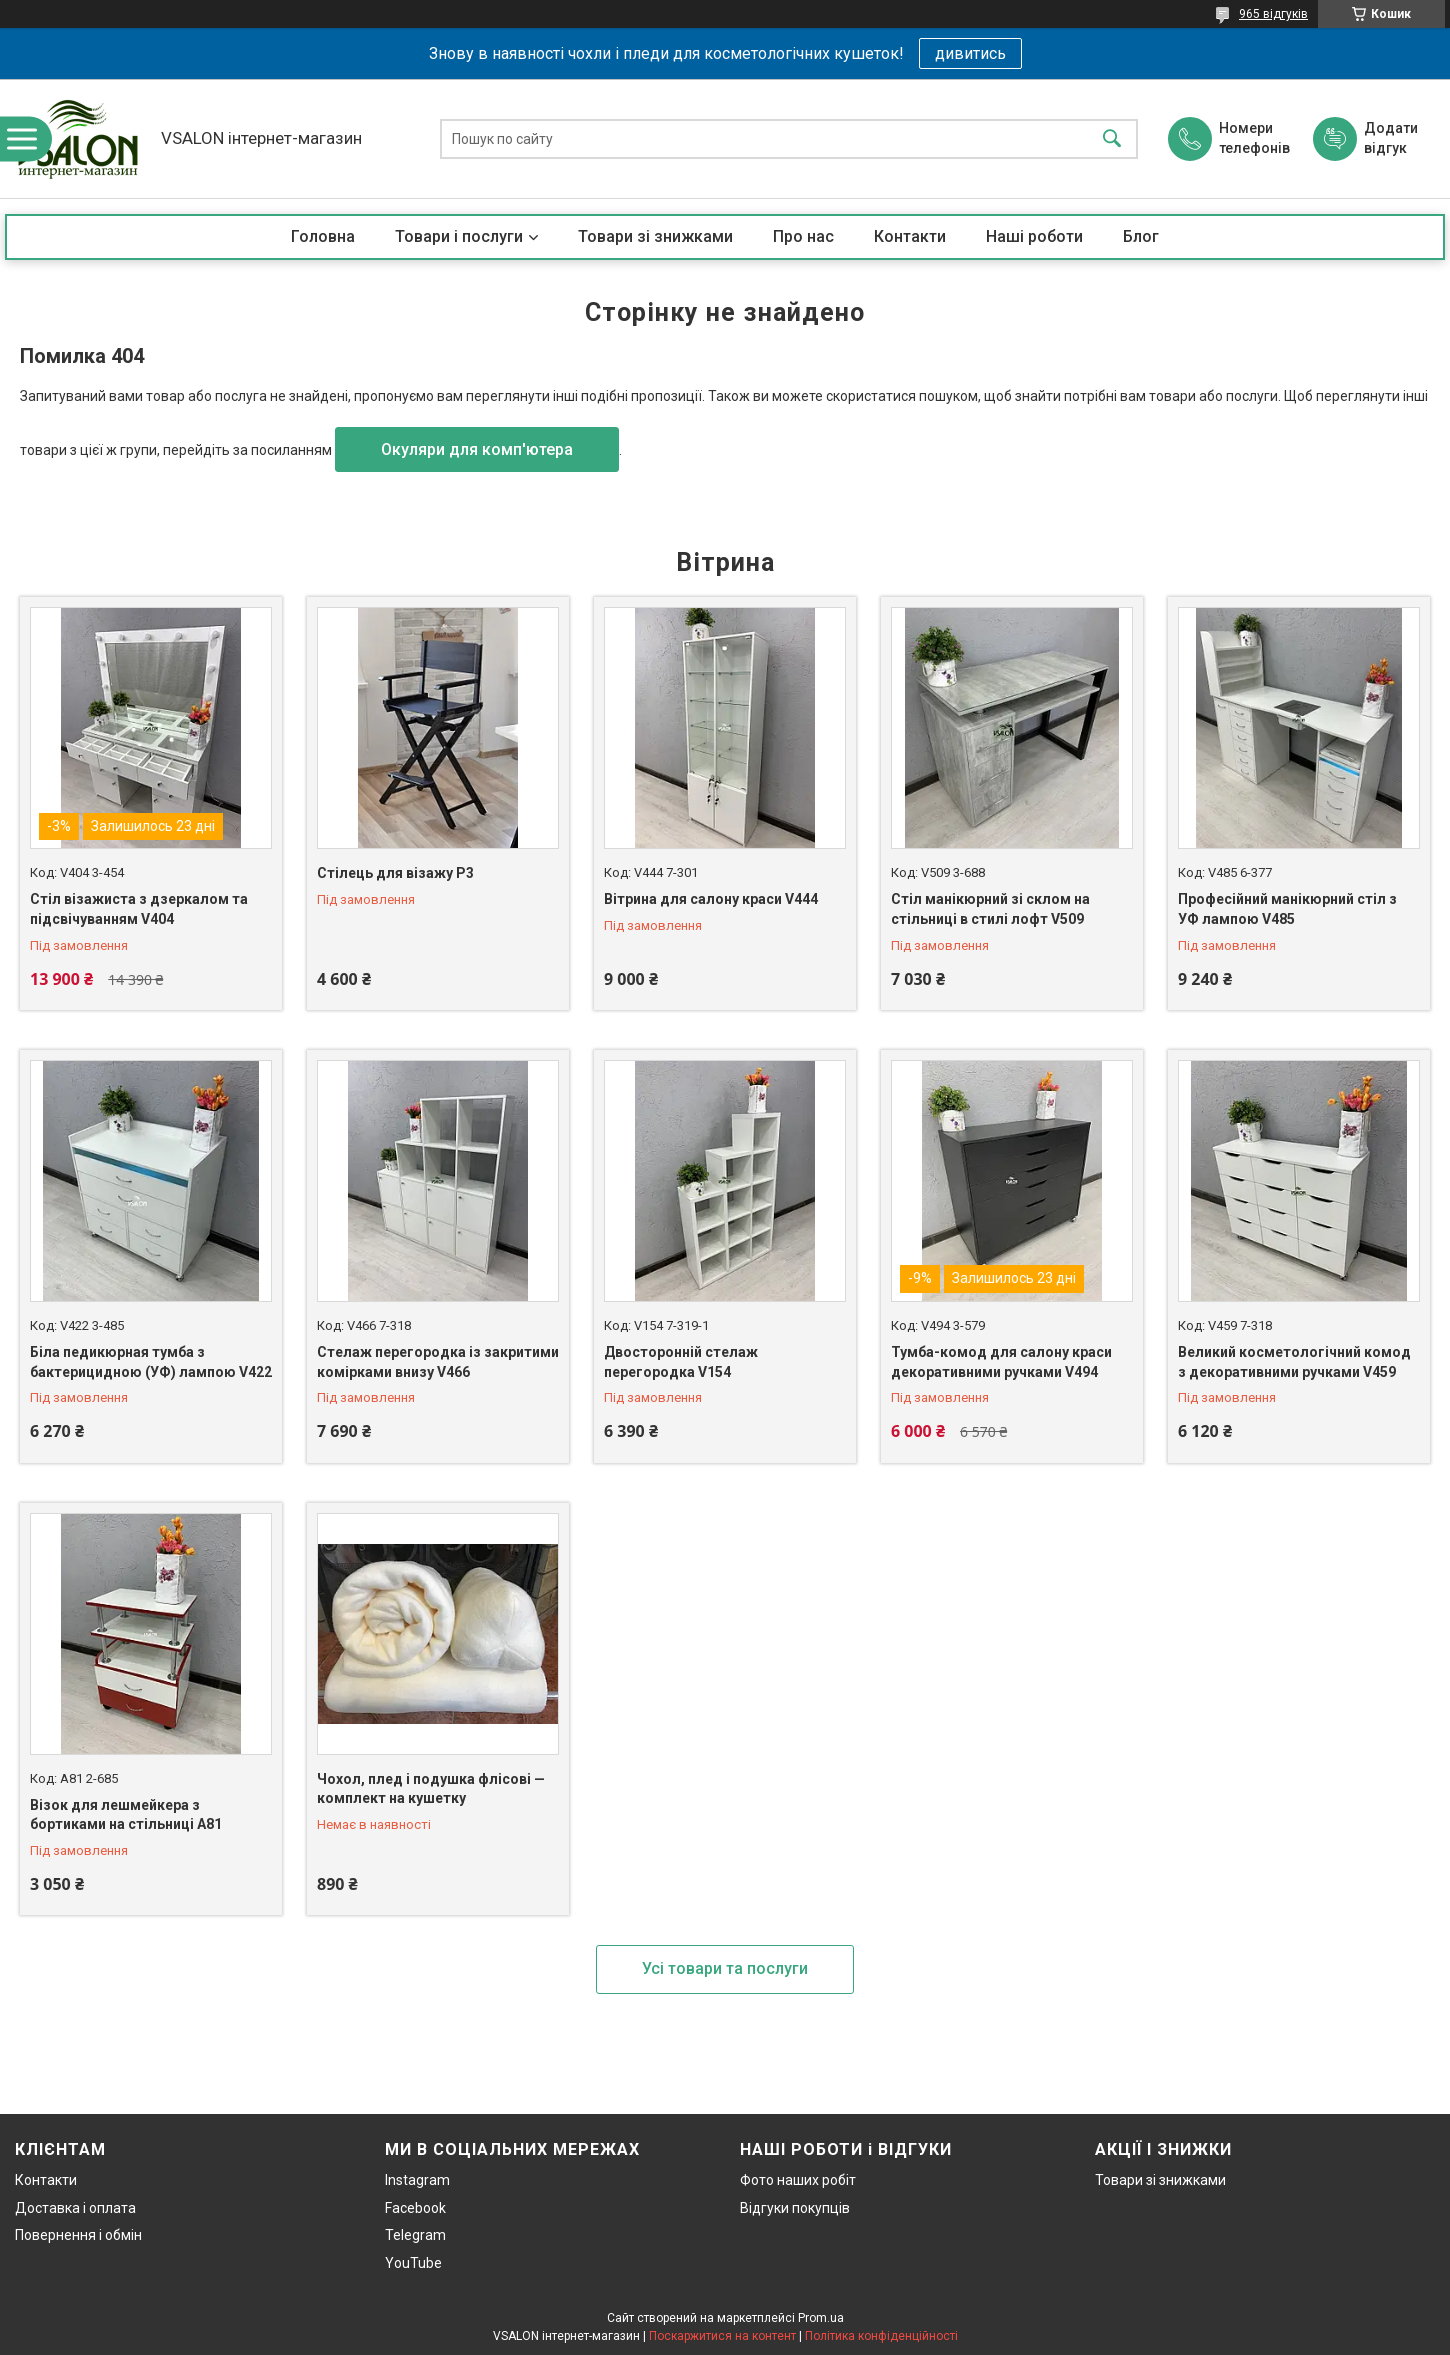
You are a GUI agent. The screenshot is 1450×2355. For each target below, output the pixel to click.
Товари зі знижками (655, 236)
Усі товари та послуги (725, 1968)
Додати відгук (1391, 138)
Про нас (803, 236)
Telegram (415, 2235)
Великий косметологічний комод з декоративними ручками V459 (1294, 1362)
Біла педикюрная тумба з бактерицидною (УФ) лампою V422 (151, 1362)
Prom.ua (821, 2318)
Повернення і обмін (78, 2235)
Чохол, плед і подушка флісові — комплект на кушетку (431, 1789)
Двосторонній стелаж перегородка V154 (681, 1362)
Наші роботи (1034, 236)
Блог (1141, 236)
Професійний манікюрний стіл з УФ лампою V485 (1287, 909)
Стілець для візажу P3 (395, 873)
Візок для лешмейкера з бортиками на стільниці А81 (126, 1815)
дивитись (970, 53)
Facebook (415, 2208)
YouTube (413, 2263)
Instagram (417, 2180)
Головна (323, 236)
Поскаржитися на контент (722, 2336)
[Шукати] (1112, 138)
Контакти (910, 236)
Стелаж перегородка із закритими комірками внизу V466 (438, 1362)
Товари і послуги (459, 236)
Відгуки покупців (795, 2208)
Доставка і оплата (75, 2208)
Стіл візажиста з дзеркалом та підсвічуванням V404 (139, 909)
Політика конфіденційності (881, 2336)
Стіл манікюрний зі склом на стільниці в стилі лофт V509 (990, 909)
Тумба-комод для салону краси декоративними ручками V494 (1001, 1362)
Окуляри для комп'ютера (477, 449)
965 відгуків (1273, 14)
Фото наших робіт (798, 2180)
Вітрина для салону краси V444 (711, 899)
